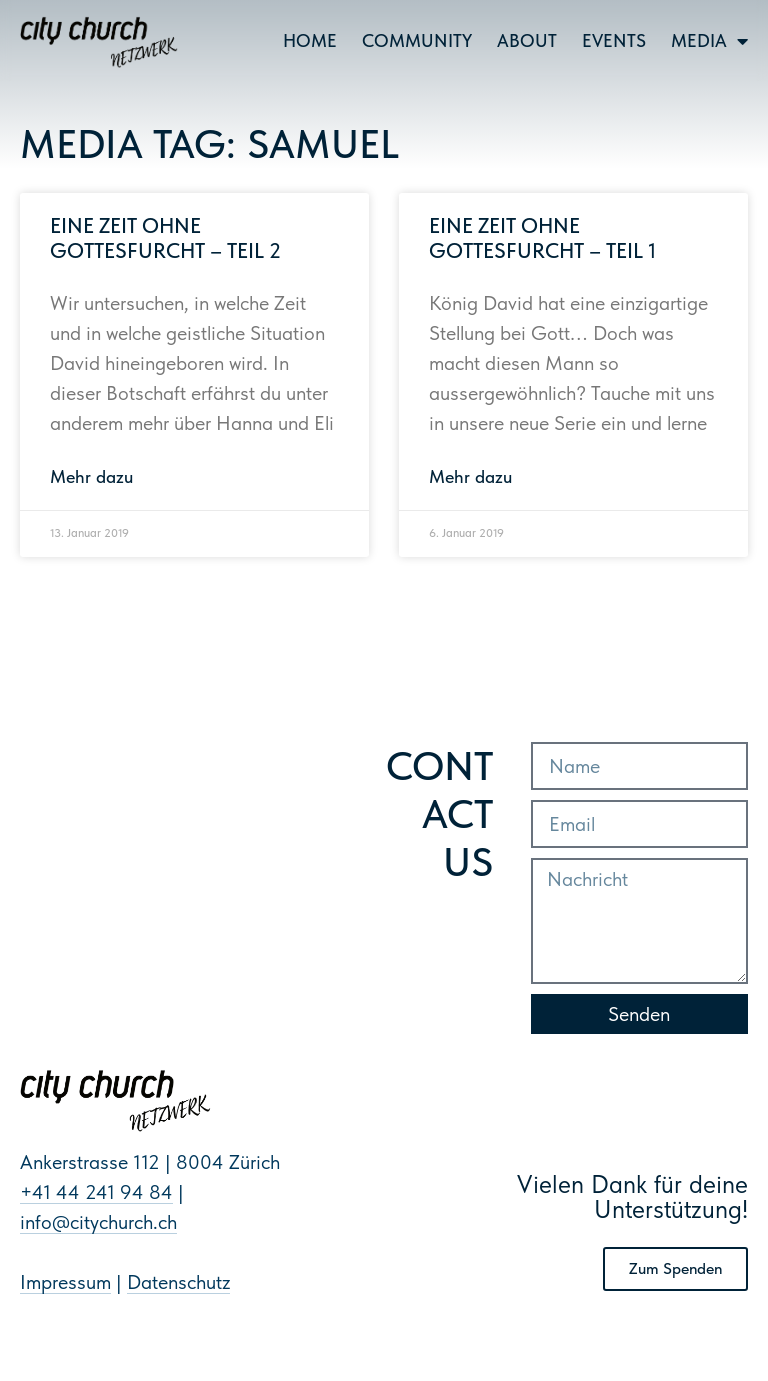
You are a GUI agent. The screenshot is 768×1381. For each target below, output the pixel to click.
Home (310, 40)
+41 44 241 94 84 (96, 1192)
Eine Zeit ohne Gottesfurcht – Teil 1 (542, 238)
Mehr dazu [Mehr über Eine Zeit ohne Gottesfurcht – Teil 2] (91, 476)
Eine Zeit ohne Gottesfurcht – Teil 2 (165, 238)
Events (614, 40)
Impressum (65, 1282)
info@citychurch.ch (98, 1222)
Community (417, 40)
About (527, 40)
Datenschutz (178, 1282)
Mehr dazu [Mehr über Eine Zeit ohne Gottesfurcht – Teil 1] (470, 476)
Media (709, 41)
